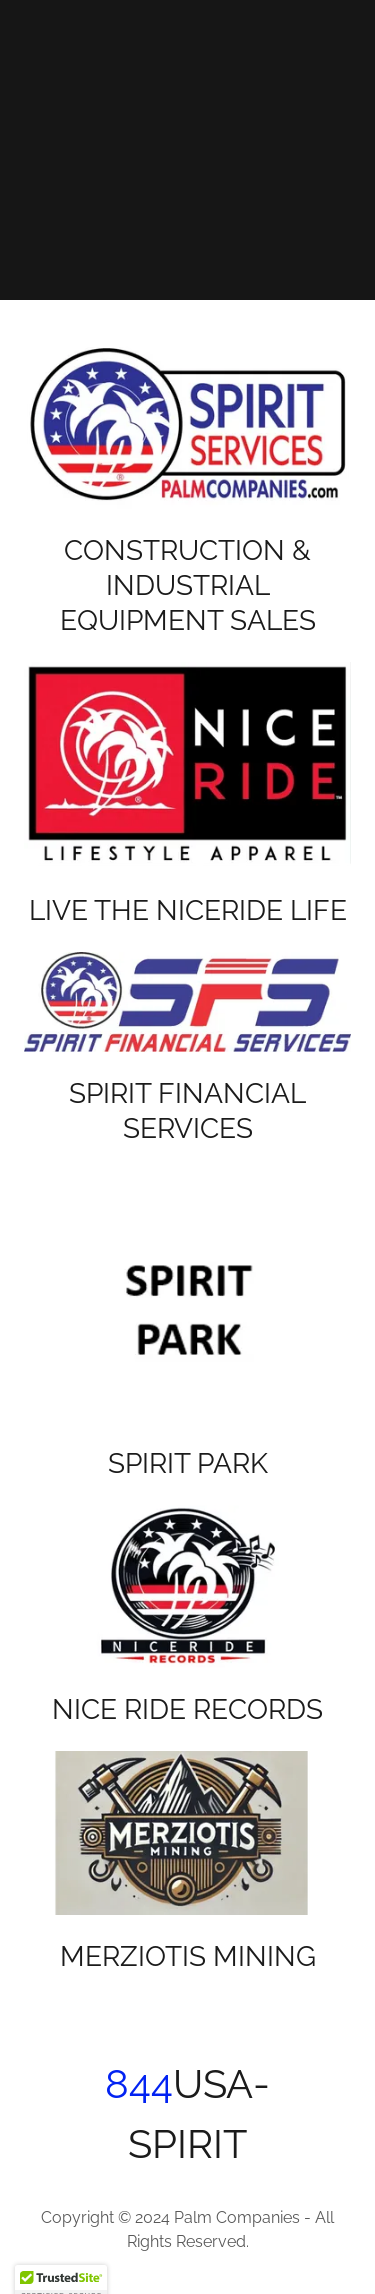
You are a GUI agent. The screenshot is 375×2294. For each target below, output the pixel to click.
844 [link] (139, 2083)
